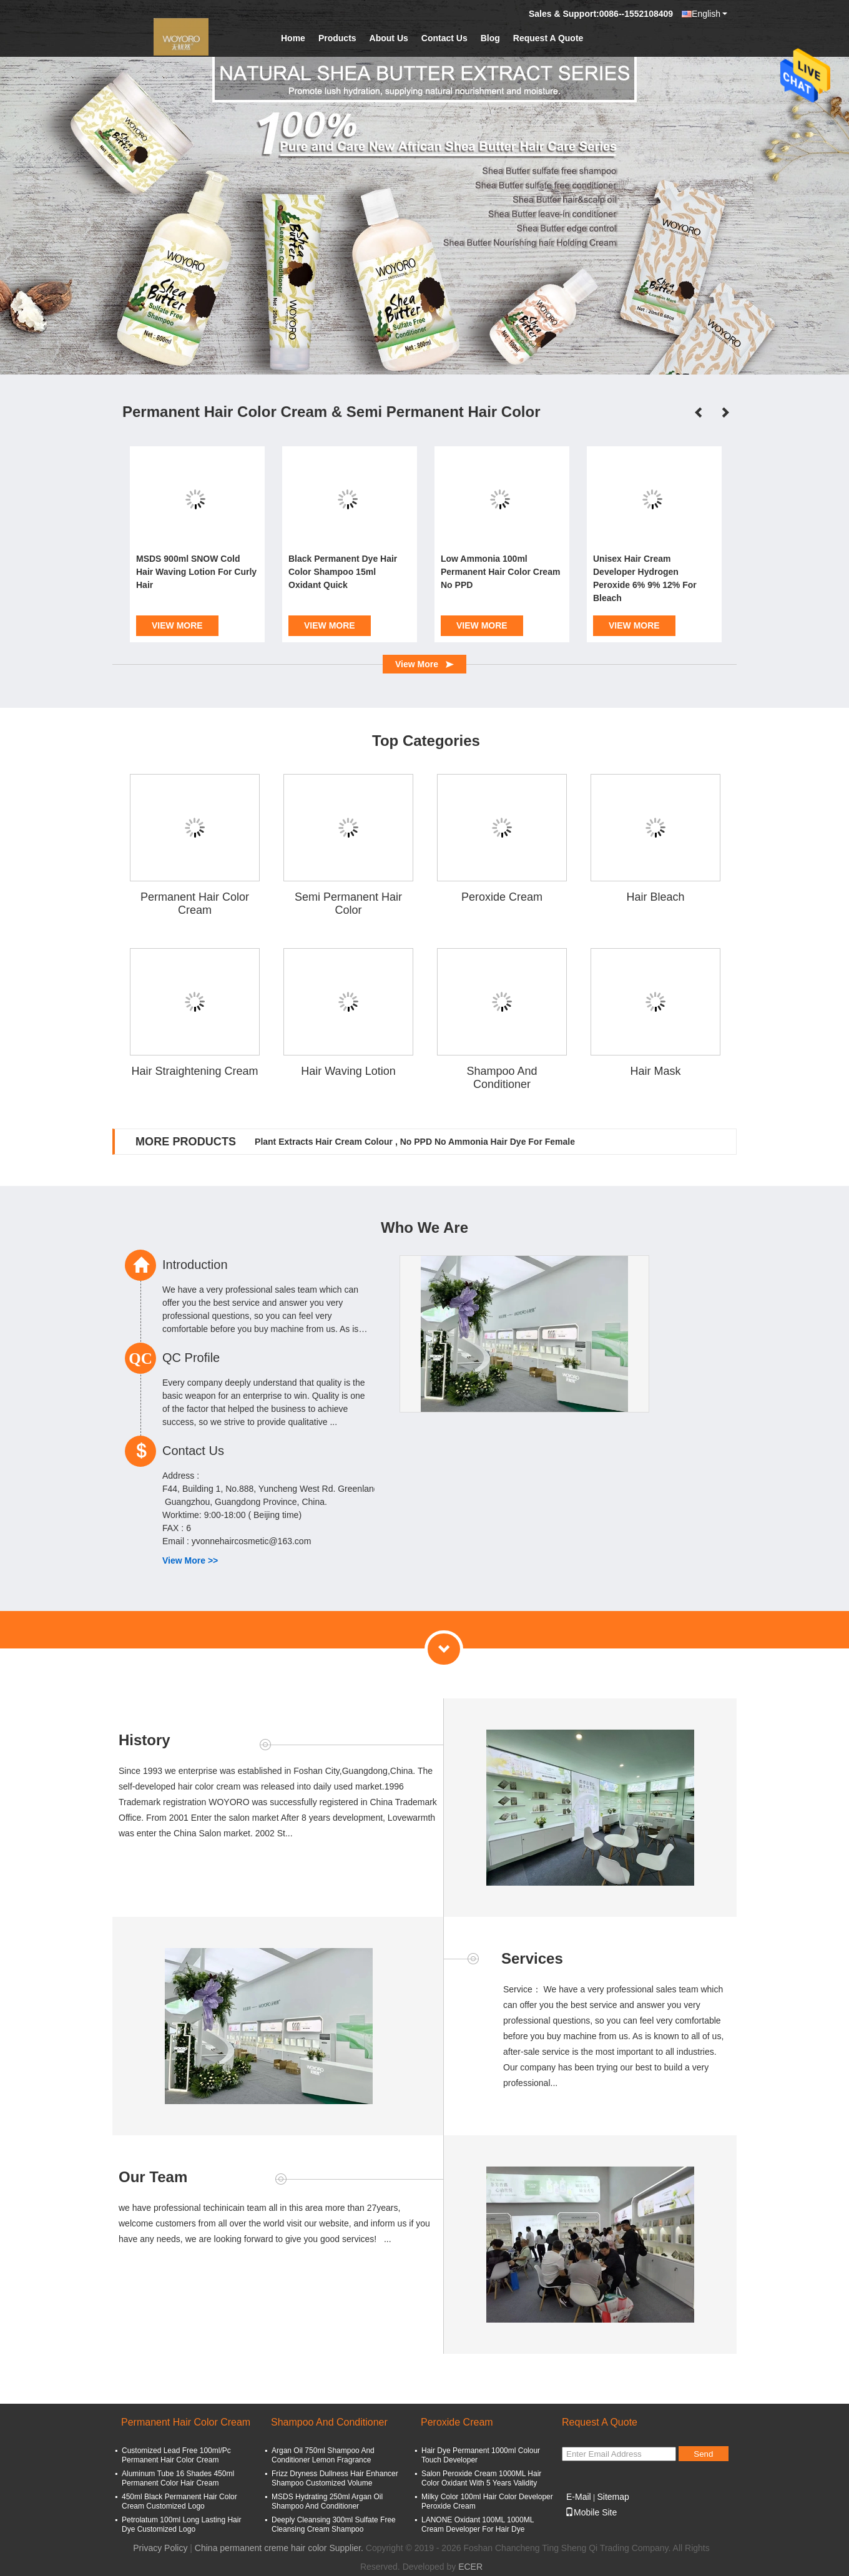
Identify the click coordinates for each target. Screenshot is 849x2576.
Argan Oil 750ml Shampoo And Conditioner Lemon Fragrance (323, 2455)
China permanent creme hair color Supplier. (280, 2548)
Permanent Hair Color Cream (194, 903)
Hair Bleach (655, 897)
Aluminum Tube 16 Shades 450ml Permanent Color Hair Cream (178, 2478)
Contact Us (444, 38)
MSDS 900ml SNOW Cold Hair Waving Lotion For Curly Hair (196, 572)
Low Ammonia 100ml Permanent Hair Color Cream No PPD (500, 572)
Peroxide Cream (501, 897)
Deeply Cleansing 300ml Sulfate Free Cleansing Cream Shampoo (334, 2524)
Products (337, 38)
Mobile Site (591, 2512)
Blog (490, 38)
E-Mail (578, 2497)
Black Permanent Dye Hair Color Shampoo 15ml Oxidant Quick (342, 572)
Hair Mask (655, 1071)
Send (703, 2454)
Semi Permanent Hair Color (348, 903)
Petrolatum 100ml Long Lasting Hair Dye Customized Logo (181, 2524)
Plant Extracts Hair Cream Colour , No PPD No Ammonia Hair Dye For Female (415, 1142)
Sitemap (613, 2497)
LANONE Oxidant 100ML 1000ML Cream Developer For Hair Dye (477, 2524)
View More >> (190, 1560)
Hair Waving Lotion (348, 1071)
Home (293, 38)
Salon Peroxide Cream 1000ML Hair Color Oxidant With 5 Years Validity (481, 2478)
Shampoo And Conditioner (501, 1077)
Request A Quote (548, 38)
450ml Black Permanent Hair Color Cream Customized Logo (179, 2501)
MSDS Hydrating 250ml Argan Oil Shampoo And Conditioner (327, 2501)
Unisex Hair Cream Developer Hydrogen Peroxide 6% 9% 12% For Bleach (645, 578)
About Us (389, 38)
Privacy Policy (160, 2548)
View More (177, 625)
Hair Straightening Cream (194, 1071)
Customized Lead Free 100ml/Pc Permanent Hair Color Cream (176, 2455)
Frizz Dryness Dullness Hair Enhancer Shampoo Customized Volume (335, 2478)
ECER (470, 2567)
